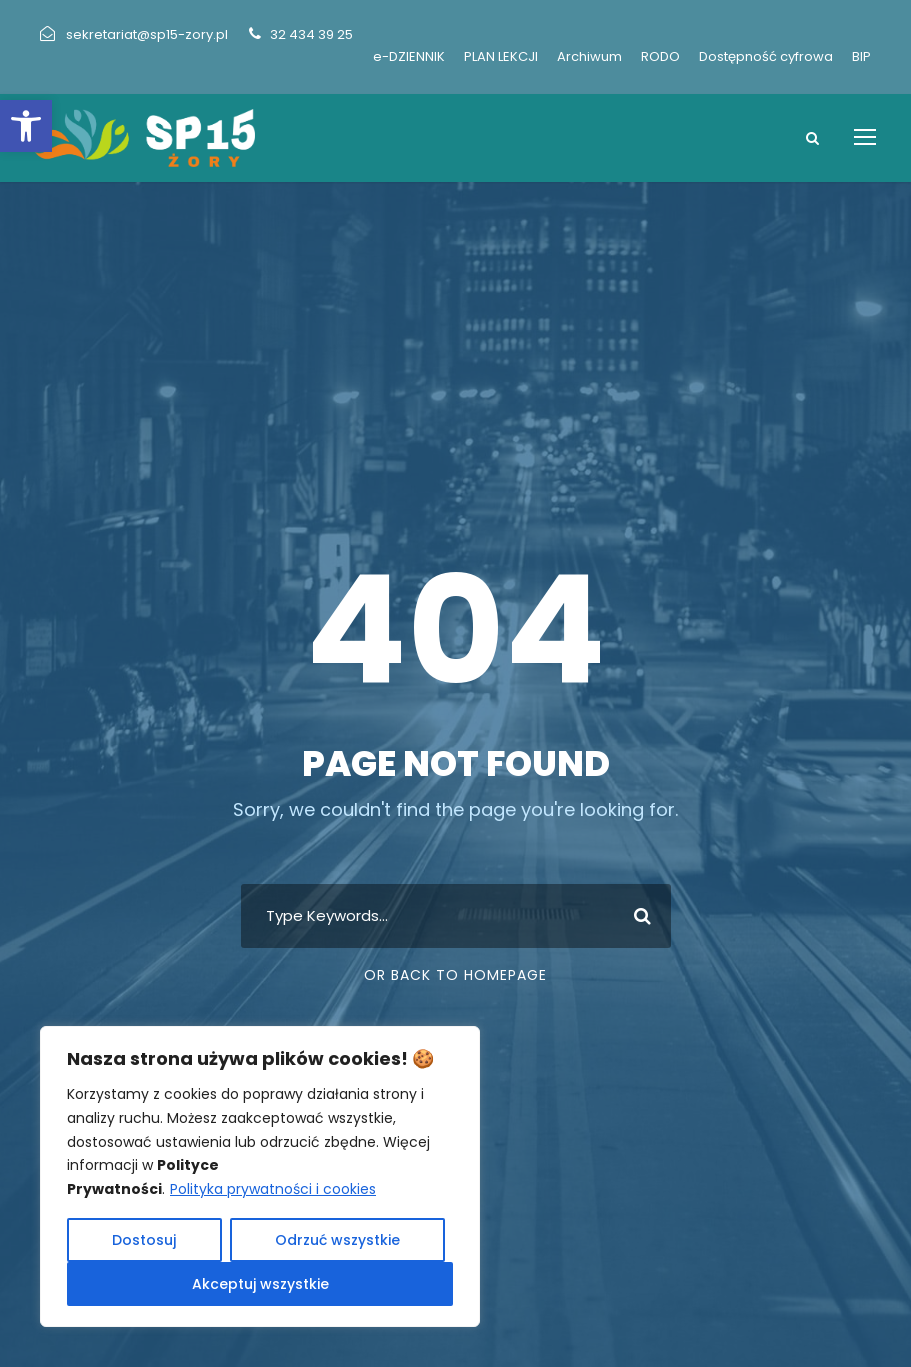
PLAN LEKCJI (501, 56)
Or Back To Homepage (455, 975)
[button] (26, 126)
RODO (660, 56)
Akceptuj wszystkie (260, 1284)
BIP (861, 56)
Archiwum (589, 56)
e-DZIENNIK (409, 56)
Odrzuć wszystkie (337, 1240)
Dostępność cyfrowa (766, 56)
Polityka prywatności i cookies (273, 1189)
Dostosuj (144, 1240)
